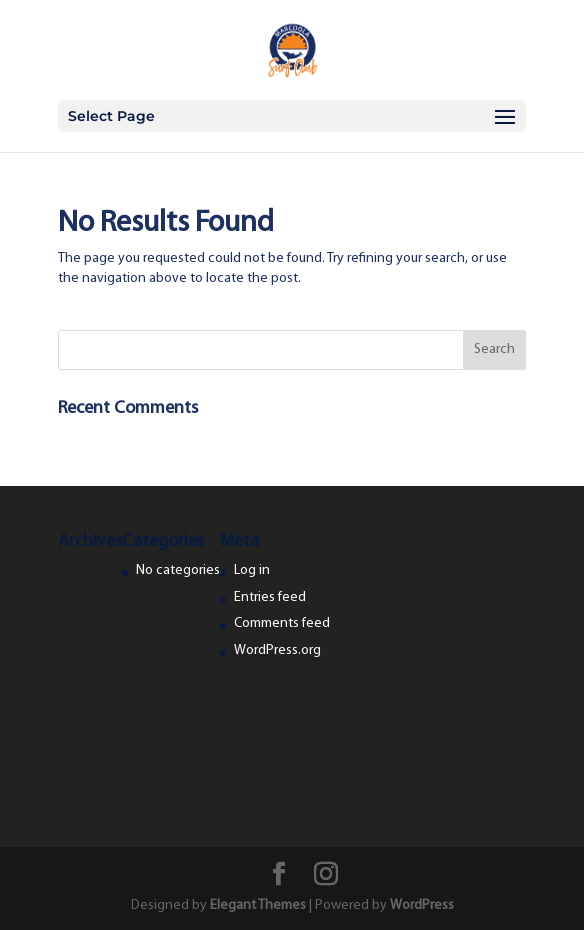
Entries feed (270, 597)
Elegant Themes (258, 905)
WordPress (422, 905)
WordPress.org (277, 650)
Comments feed (282, 623)
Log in (252, 570)
